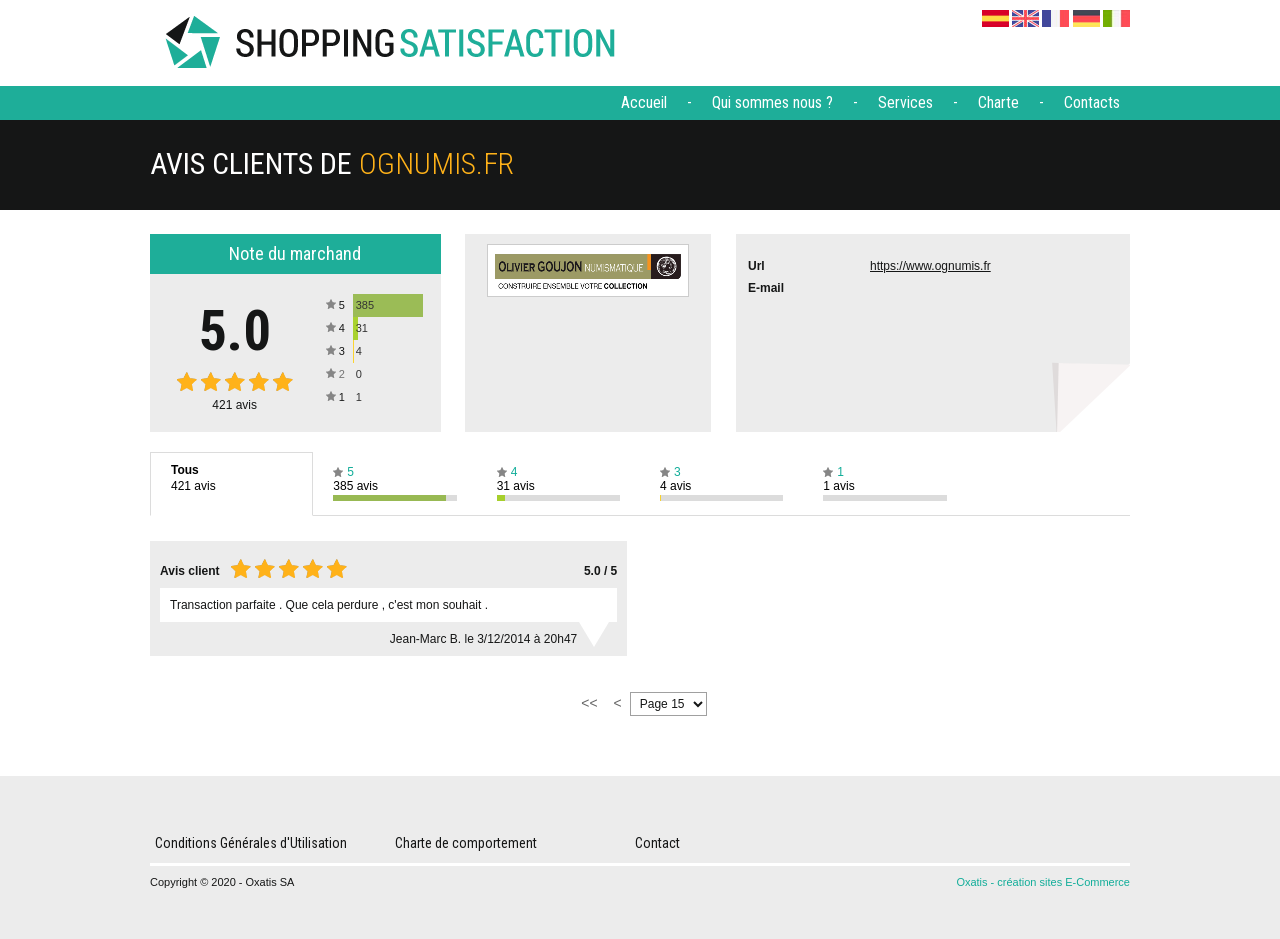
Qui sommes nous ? (772, 102)
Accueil (644, 102)
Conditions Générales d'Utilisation (251, 843)
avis (234, 405)
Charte (998, 102)
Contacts (1092, 102)
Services (905, 102)
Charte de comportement (466, 843)
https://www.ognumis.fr (930, 266)
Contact (657, 843)
